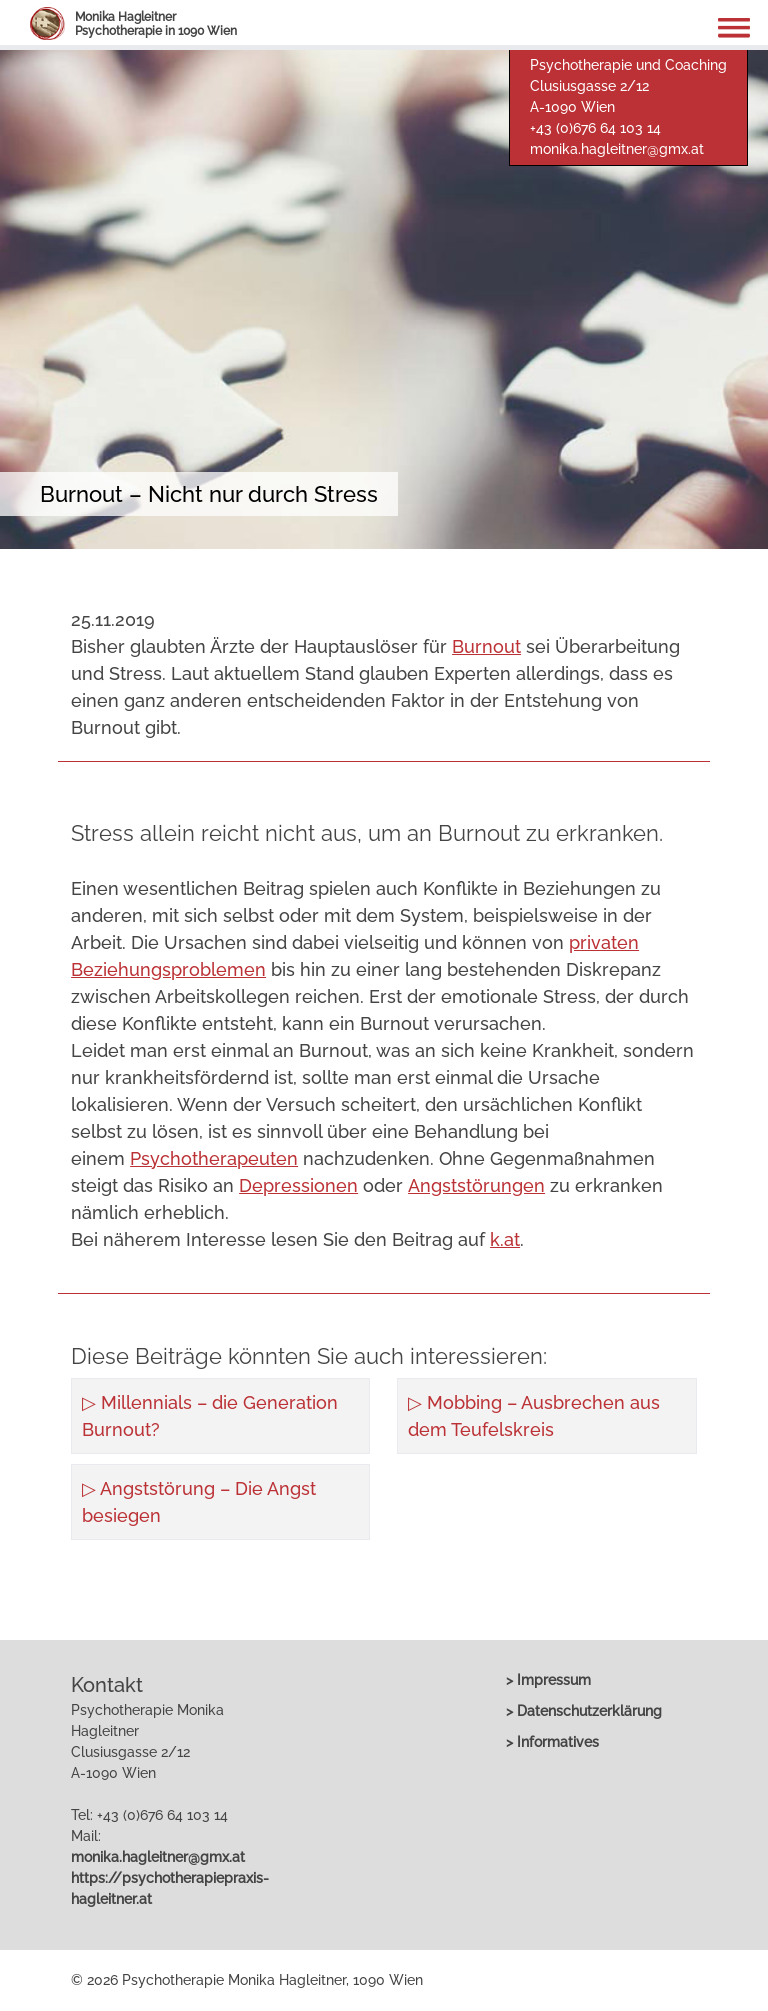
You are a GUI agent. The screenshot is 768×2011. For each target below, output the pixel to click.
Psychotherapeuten (214, 1158)
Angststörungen (476, 1185)
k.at (505, 1239)
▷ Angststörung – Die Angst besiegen (199, 1502)
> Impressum (548, 1680)
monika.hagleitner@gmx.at (617, 149)
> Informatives (552, 1742)
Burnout (486, 646)
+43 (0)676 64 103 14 (595, 128)
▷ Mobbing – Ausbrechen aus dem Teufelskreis (534, 1416)
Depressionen (298, 1185)
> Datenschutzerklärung (584, 1711)
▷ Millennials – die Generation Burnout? (210, 1416)
